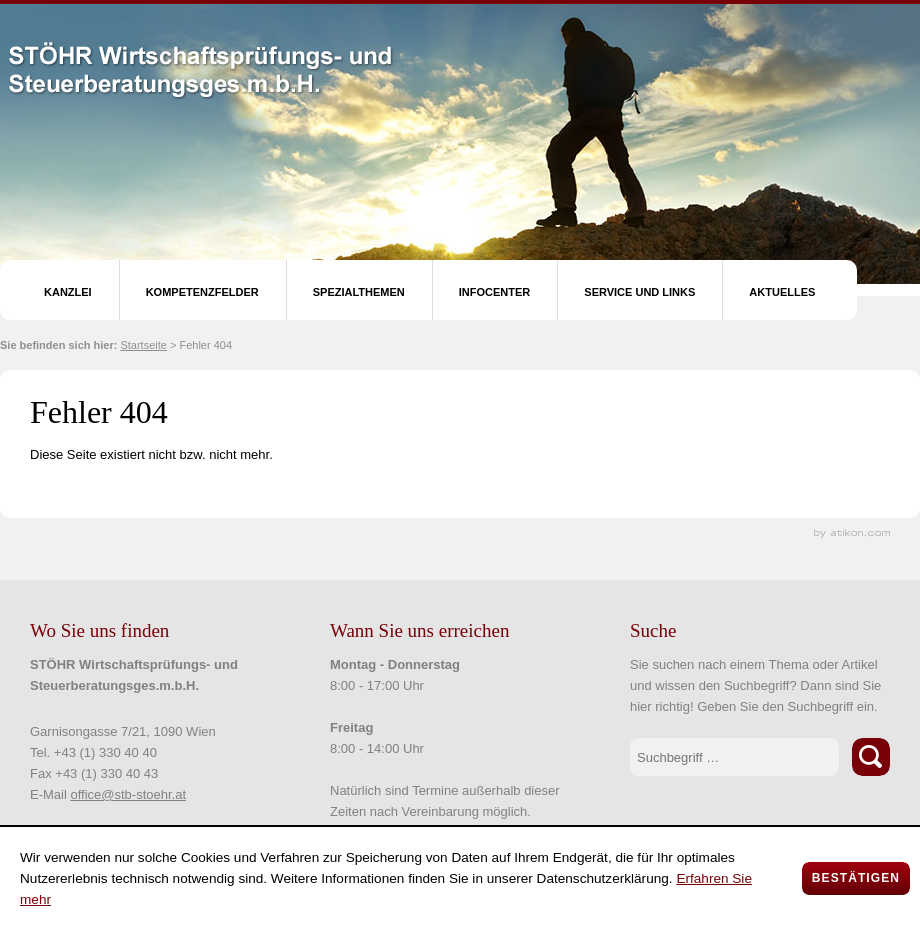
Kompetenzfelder (202, 292)
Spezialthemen (359, 292)
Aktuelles (782, 292)
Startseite (143, 345)
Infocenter (495, 292)
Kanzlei (68, 292)
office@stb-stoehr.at (128, 794)
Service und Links (639, 292)
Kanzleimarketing (852, 533)
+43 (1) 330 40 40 (105, 752)
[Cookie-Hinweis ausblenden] (856, 878)
